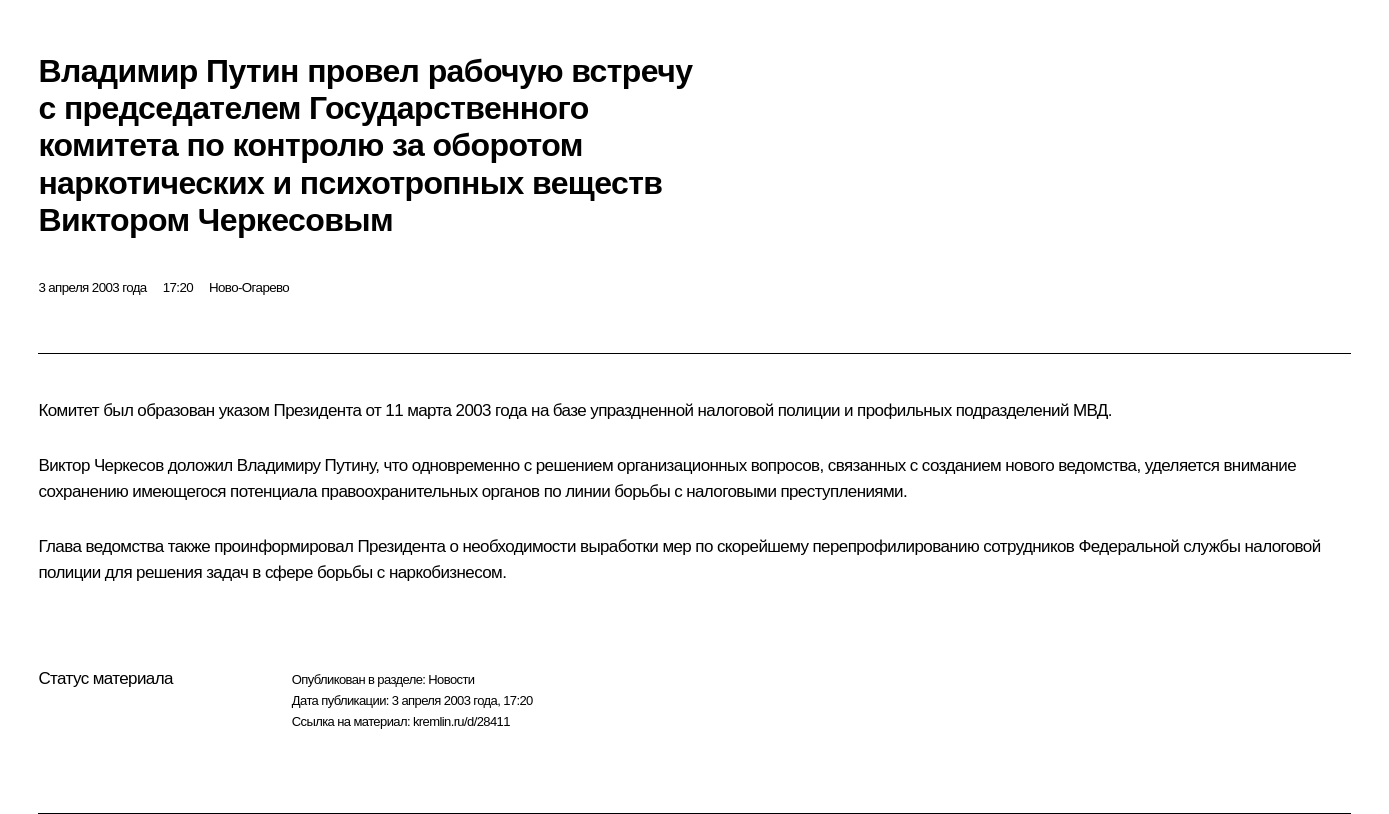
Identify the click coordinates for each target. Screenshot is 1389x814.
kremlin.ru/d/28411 (461, 721)
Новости (451, 679)
